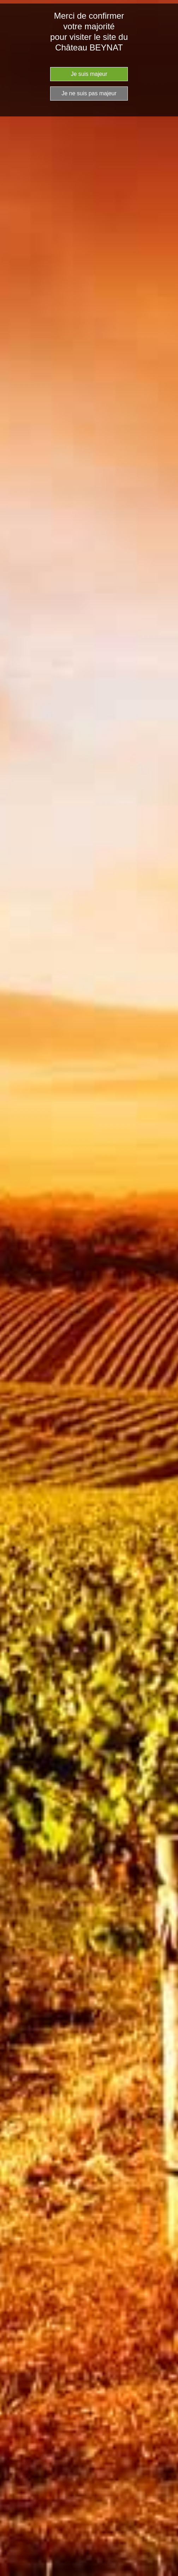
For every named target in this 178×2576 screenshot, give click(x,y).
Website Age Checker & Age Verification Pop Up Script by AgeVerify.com (169, 2574)
